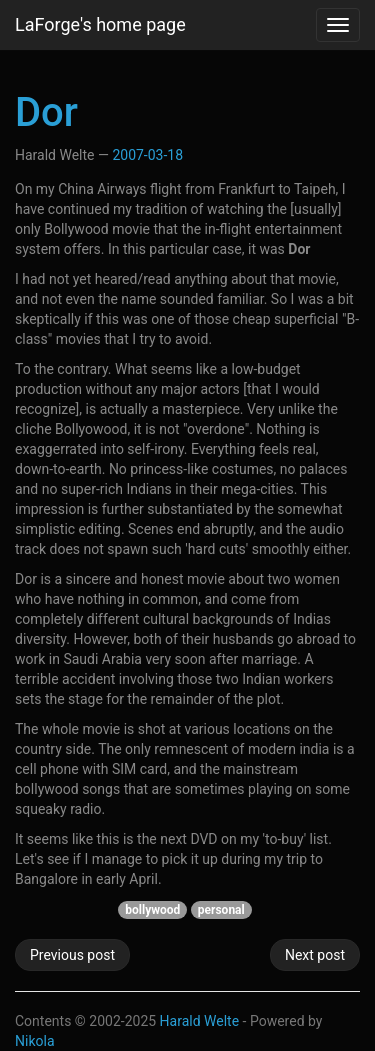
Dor (46, 112)
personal (221, 910)
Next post (315, 955)
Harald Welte (200, 1021)
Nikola (35, 1041)
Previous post (72, 955)
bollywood (152, 910)
